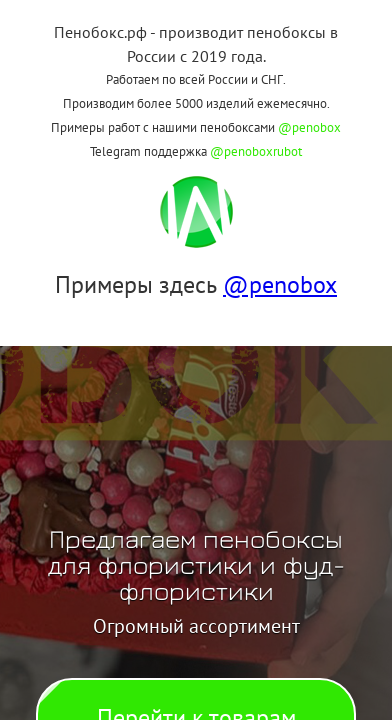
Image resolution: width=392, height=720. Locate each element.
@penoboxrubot (256, 151)
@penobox (309, 127)
